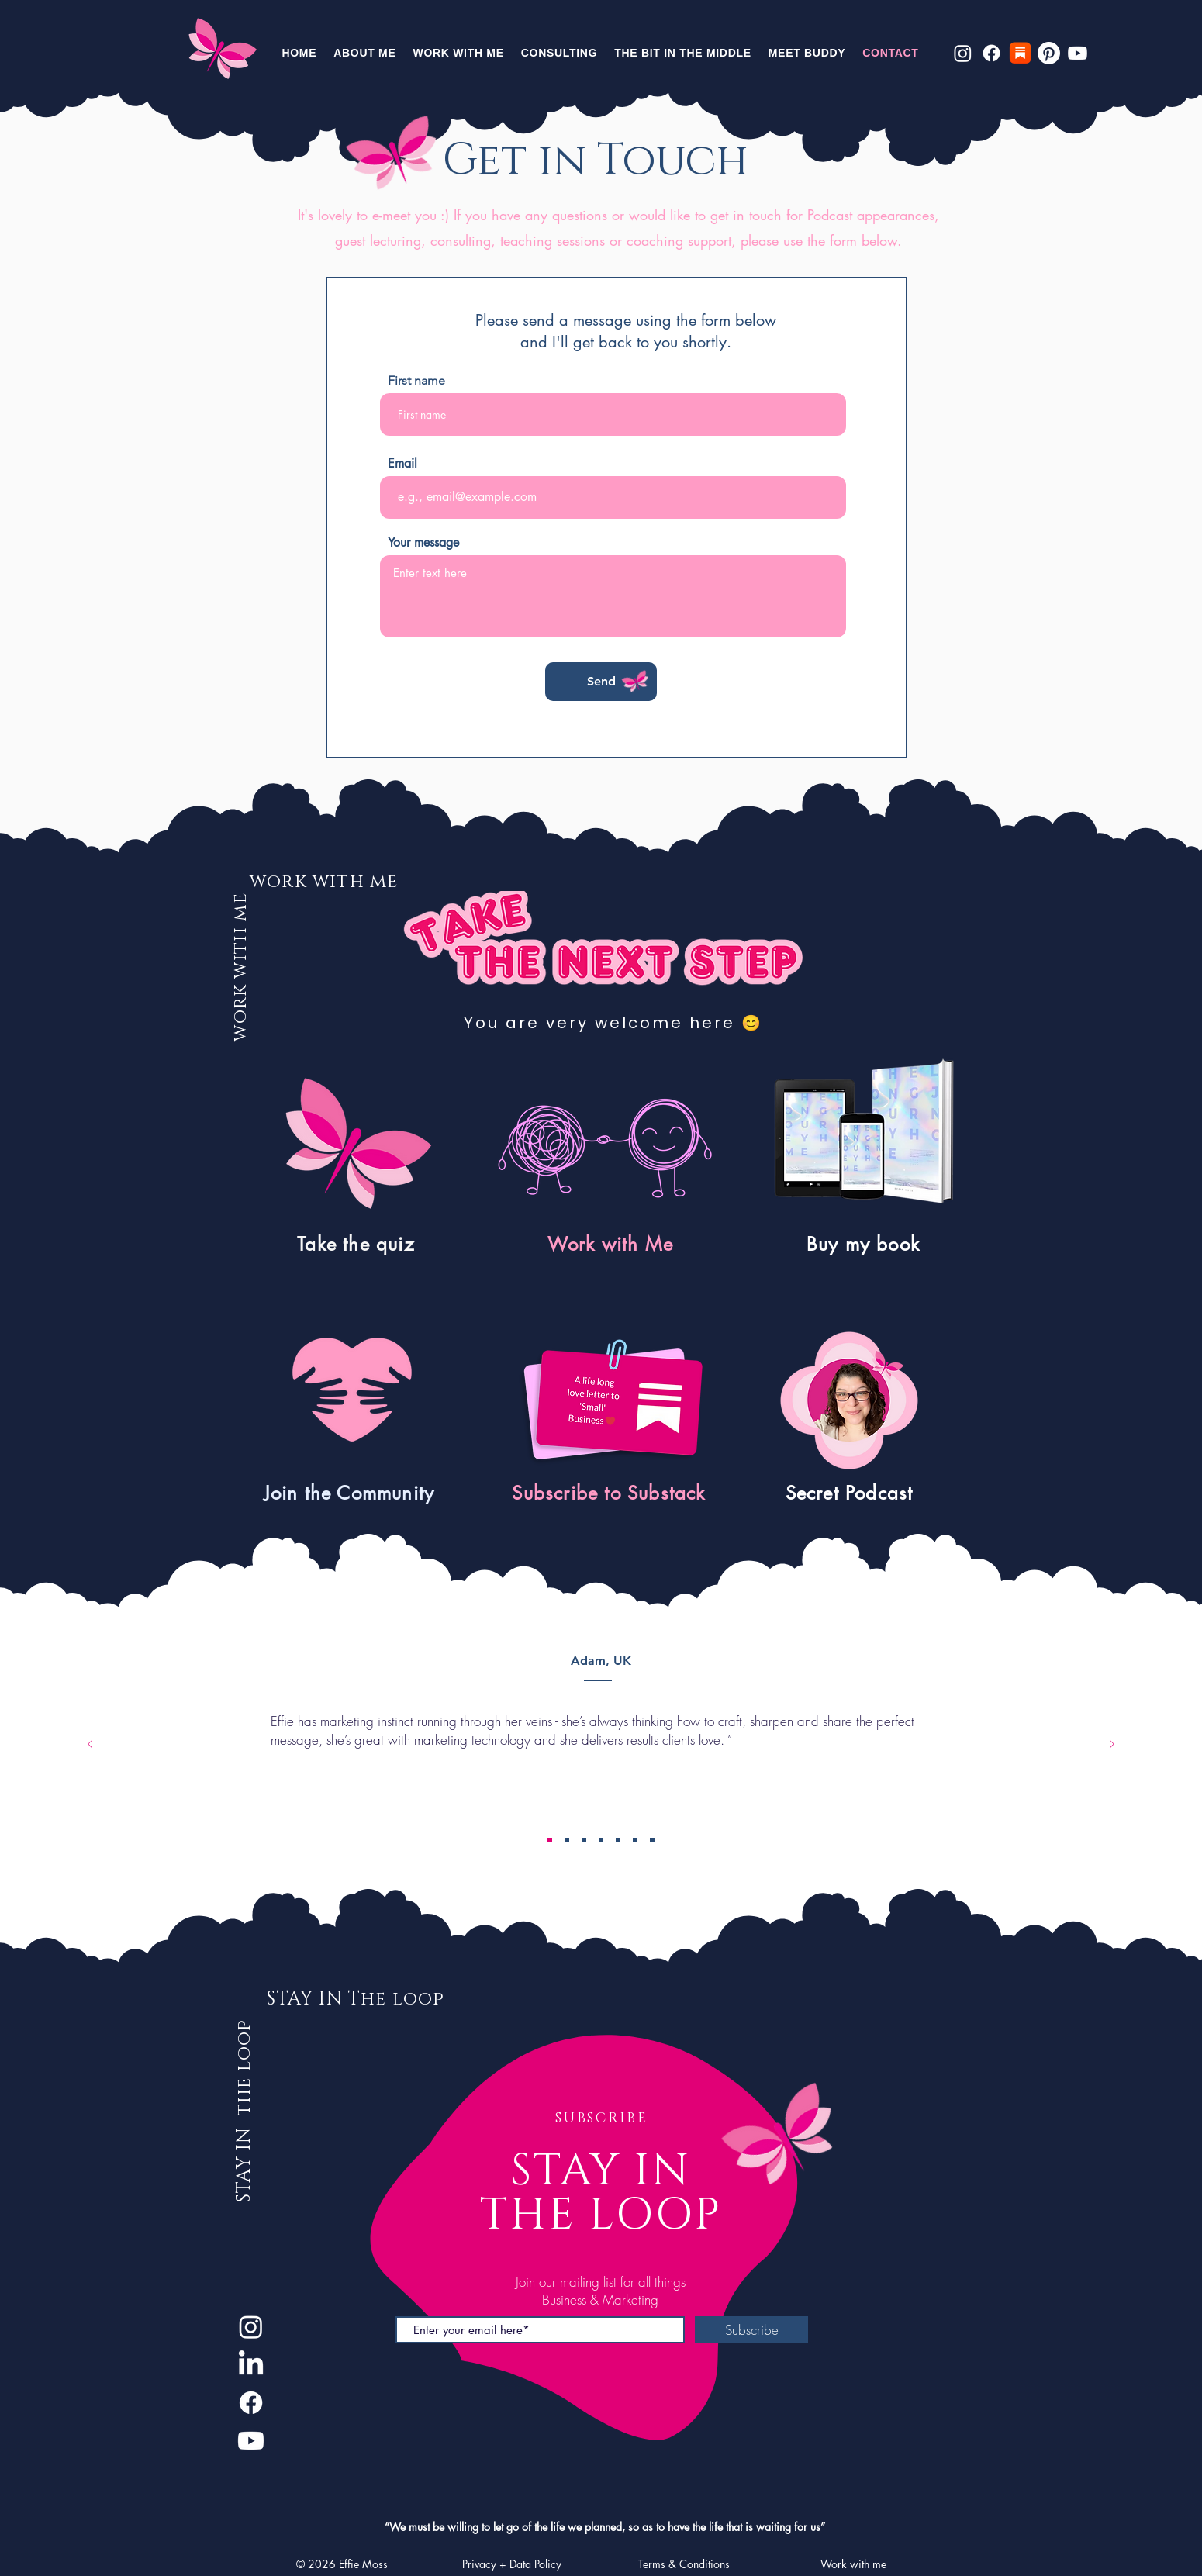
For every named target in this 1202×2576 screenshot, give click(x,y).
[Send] (601, 681)
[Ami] (652, 1840)
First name (416, 381)
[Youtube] (1077, 53)
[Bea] (601, 1840)
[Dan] (618, 1840)
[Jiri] (635, 1840)
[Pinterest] (1049, 53)
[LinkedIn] (251, 2365)
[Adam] (549, 1840)
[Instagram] (963, 53)
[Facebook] (991, 53)
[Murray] (584, 1840)
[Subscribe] (751, 2329)
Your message (423, 543)
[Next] (1112, 1745)
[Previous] (90, 1745)
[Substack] (1020, 53)
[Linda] (567, 1840)
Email (402, 464)
